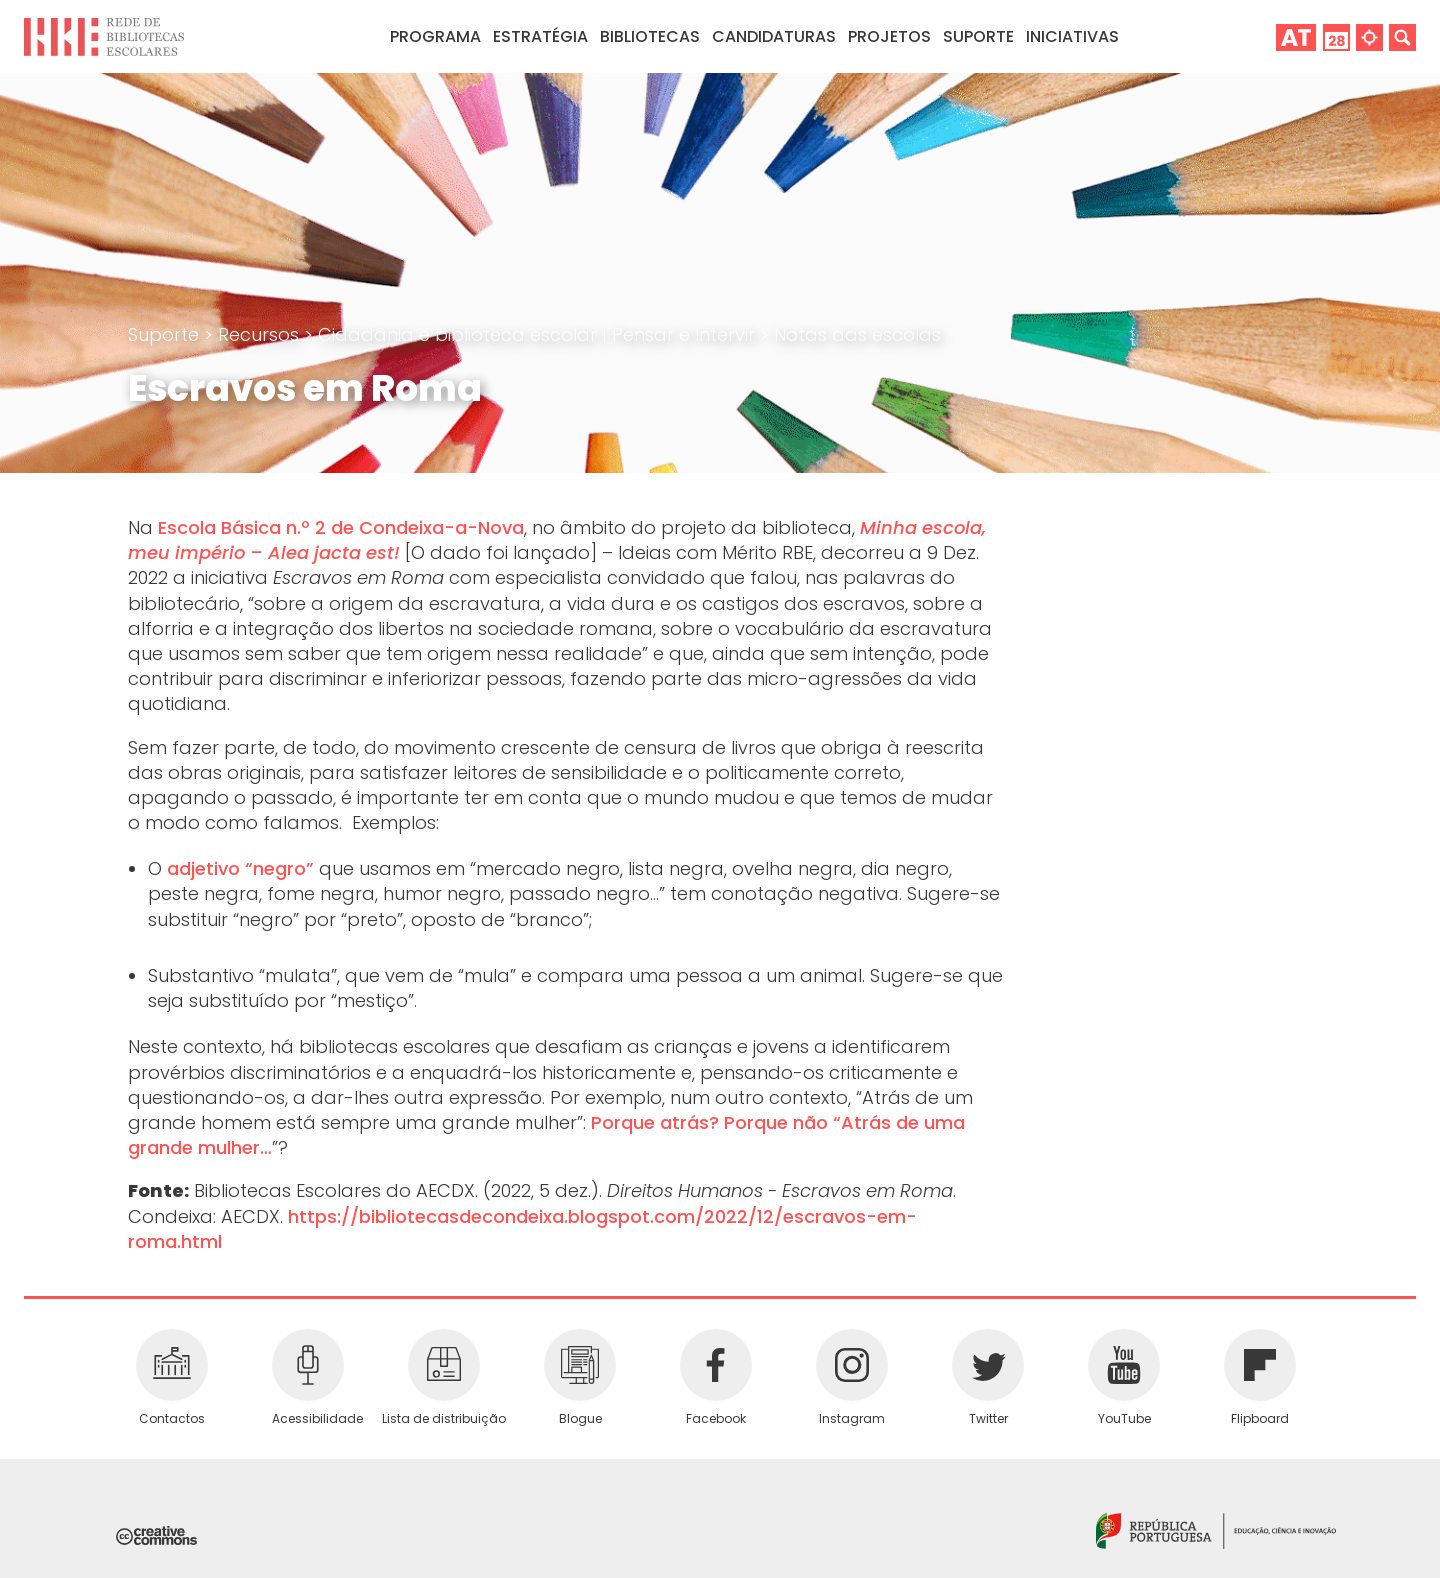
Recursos (261, 334)
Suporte (166, 334)
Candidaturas (774, 36)
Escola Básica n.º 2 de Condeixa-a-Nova (341, 527)
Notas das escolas (857, 334)
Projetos (889, 36)
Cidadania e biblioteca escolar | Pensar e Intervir (539, 334)
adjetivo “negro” (240, 868)
